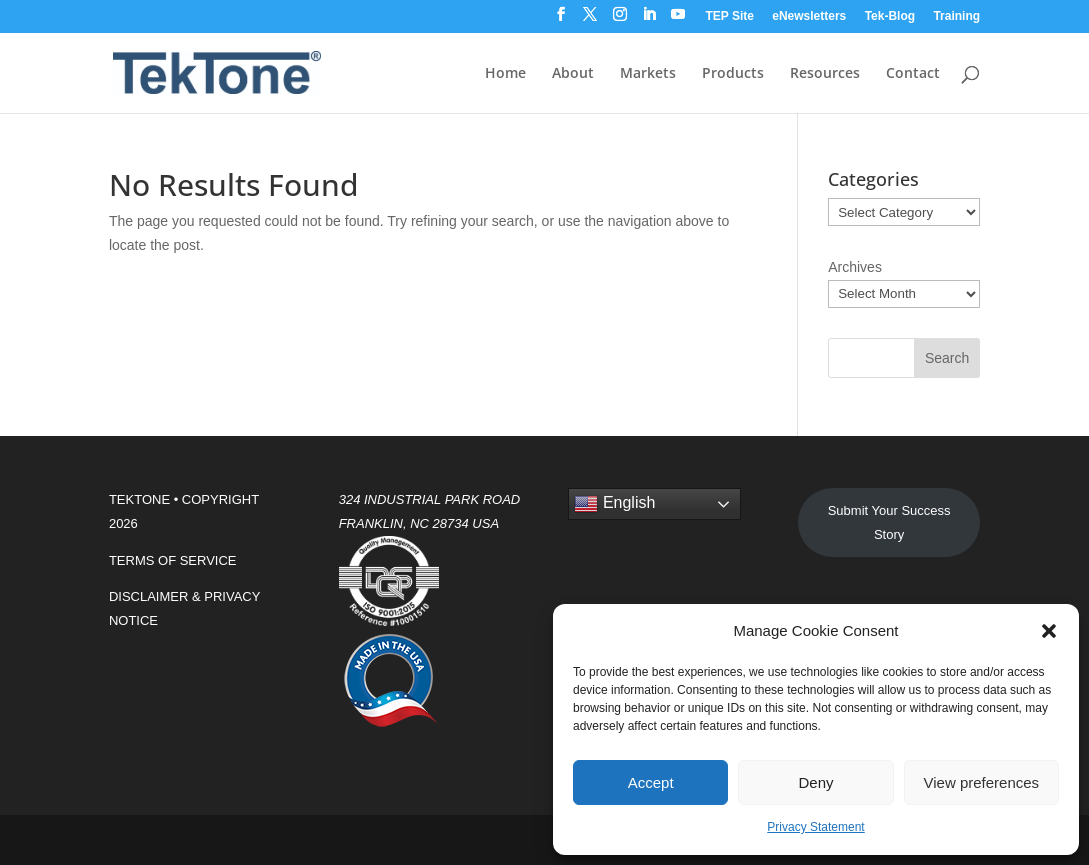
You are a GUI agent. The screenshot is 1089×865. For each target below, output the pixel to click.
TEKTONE (139, 499)
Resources (825, 74)
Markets (648, 74)
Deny (815, 782)
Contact (913, 74)
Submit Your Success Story (889, 522)
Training (956, 16)
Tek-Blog (890, 16)
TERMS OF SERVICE (173, 560)
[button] (1049, 631)
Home (505, 74)
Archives (855, 267)
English (614, 504)
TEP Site (729, 16)
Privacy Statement (815, 827)
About (573, 74)
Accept (651, 782)
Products (733, 74)
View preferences (982, 782)
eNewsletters (809, 16)
